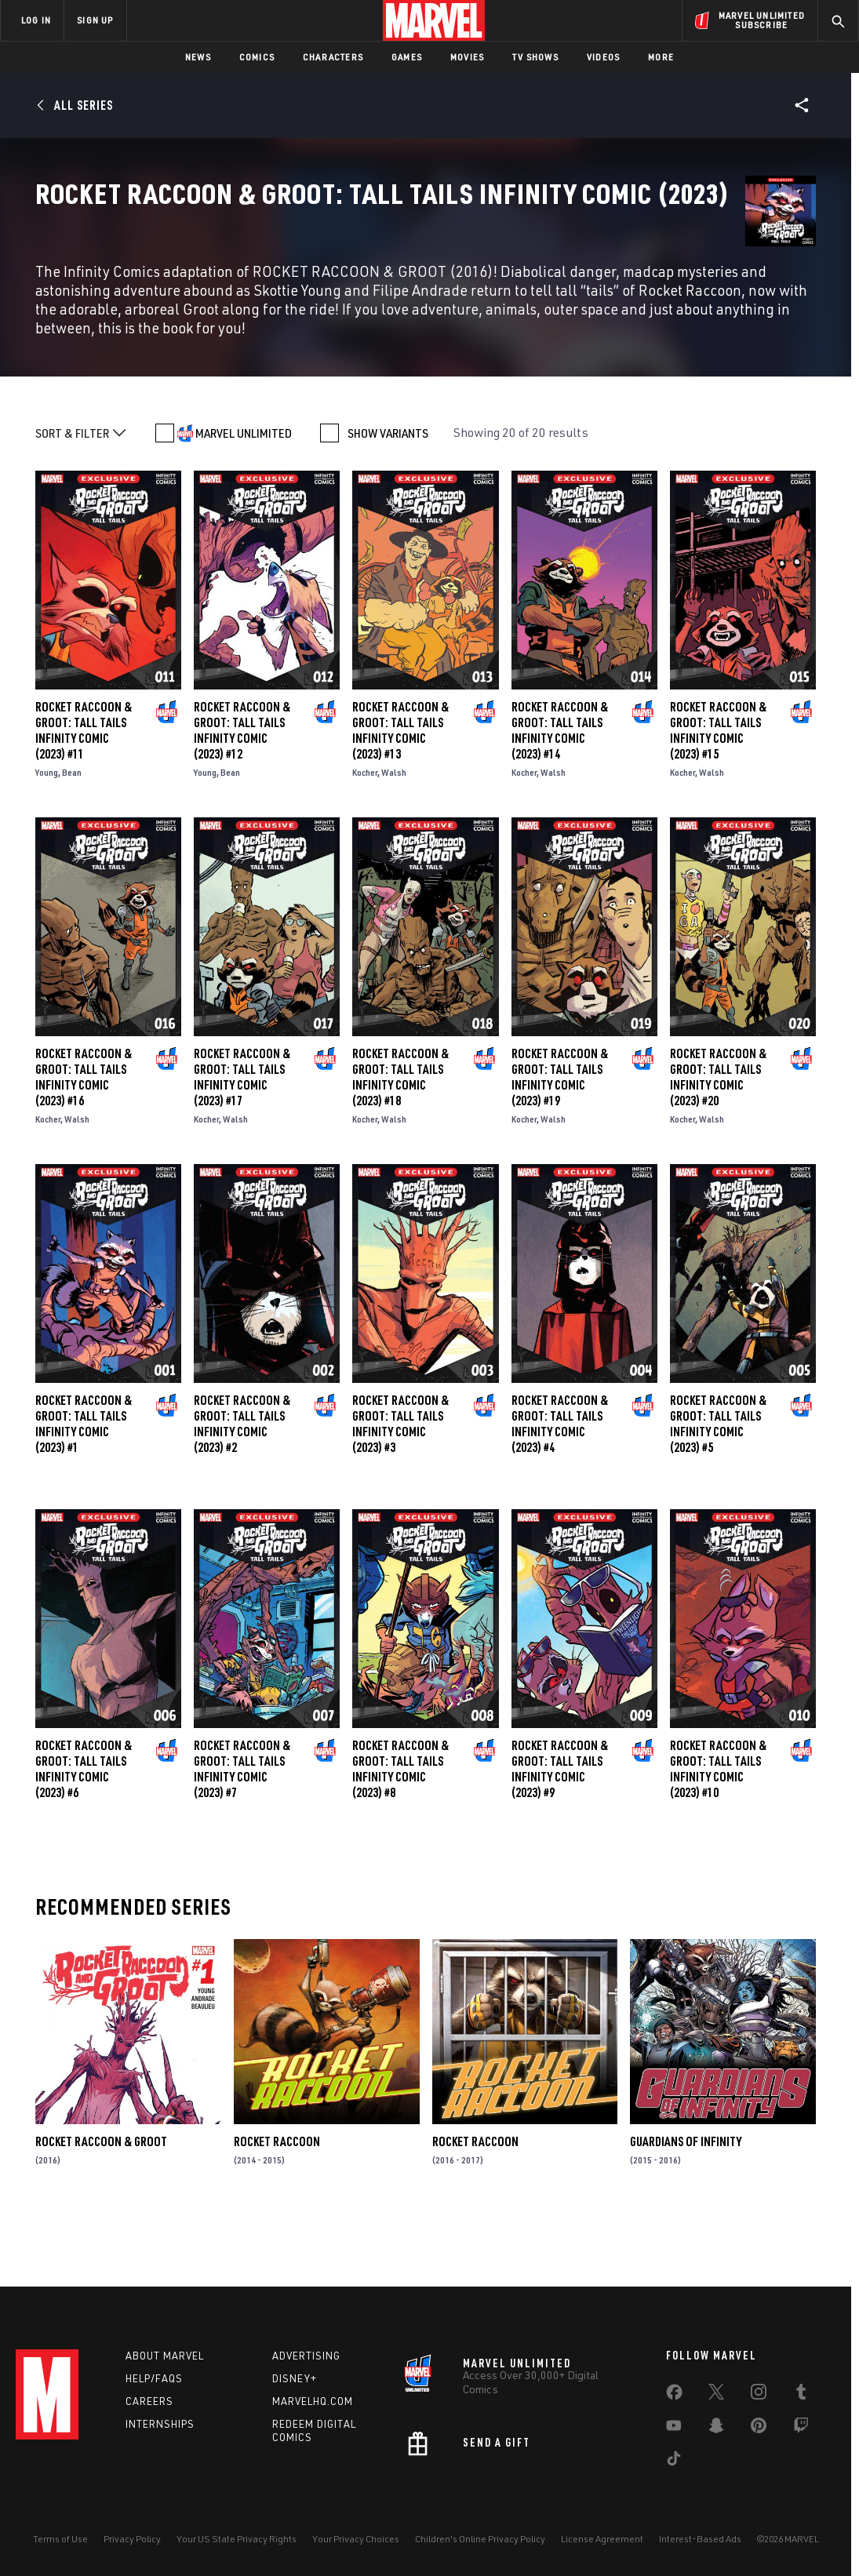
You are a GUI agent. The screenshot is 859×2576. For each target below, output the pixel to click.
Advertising (306, 2355)
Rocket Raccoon (277, 2210)
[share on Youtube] (674, 2428)
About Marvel (165, 2355)
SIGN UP (95, 20)
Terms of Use (60, 2539)
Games (406, 57)
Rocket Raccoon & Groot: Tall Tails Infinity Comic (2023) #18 (400, 1145)
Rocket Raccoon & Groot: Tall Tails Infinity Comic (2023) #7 (242, 1837)
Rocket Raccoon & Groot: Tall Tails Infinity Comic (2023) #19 (559, 1145)
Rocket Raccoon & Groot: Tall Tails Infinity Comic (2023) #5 (718, 1492)
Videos (603, 57)
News (198, 57)
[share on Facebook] (674, 2395)
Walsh (393, 840)
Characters (333, 57)
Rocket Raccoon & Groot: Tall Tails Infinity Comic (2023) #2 (242, 1492)
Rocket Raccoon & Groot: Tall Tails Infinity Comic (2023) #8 (400, 1836)
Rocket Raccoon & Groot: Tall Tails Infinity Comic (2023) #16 (83, 1145)
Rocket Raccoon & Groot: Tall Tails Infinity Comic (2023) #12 (242, 798)
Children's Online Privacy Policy (480, 2539)
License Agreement (602, 2539)
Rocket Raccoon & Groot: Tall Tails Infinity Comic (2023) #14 (559, 798)
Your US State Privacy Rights (237, 2539)
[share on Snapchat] (716, 2428)
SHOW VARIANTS (388, 500)
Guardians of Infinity (685, 2210)
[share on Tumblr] (801, 2395)
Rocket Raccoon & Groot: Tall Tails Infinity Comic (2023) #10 (718, 1836)
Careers (149, 2401)
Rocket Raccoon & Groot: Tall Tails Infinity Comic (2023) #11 (83, 798)
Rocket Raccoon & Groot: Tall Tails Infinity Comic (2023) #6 (83, 1836)
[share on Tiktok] (674, 2461)
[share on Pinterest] (758, 2428)
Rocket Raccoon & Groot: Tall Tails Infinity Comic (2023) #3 (400, 1492)
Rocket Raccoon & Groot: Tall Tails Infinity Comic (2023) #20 (718, 1145)
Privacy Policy (132, 2539)
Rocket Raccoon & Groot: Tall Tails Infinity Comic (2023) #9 (559, 1837)
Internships (160, 2424)
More (661, 57)
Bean (72, 840)
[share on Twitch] (801, 2428)
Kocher (364, 840)
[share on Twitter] (716, 2395)
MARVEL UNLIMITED (243, 500)
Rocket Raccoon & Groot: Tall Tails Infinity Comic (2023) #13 (400, 798)
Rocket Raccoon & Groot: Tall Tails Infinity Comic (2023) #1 (83, 1492)
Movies (467, 57)
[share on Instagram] (758, 2395)
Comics (257, 57)
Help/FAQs (154, 2378)
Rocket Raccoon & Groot (101, 2210)
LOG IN (36, 20)
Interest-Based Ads (700, 2539)
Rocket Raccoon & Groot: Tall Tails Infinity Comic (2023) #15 (718, 798)
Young (46, 840)
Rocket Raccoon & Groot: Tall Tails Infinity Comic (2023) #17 (242, 1145)
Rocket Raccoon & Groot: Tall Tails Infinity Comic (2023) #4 (559, 1492)
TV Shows (535, 57)
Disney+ (294, 2378)
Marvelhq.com (312, 2401)
